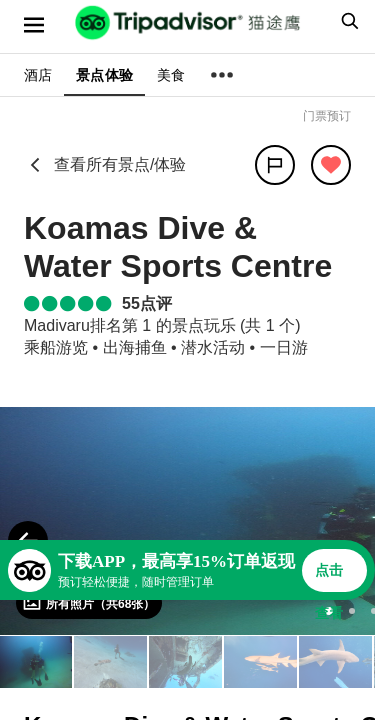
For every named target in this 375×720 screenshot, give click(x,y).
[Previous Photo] (28, 541)
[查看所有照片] (89, 603)
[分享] (275, 165)
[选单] (34, 25)
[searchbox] (347, 21)
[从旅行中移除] (331, 165)
